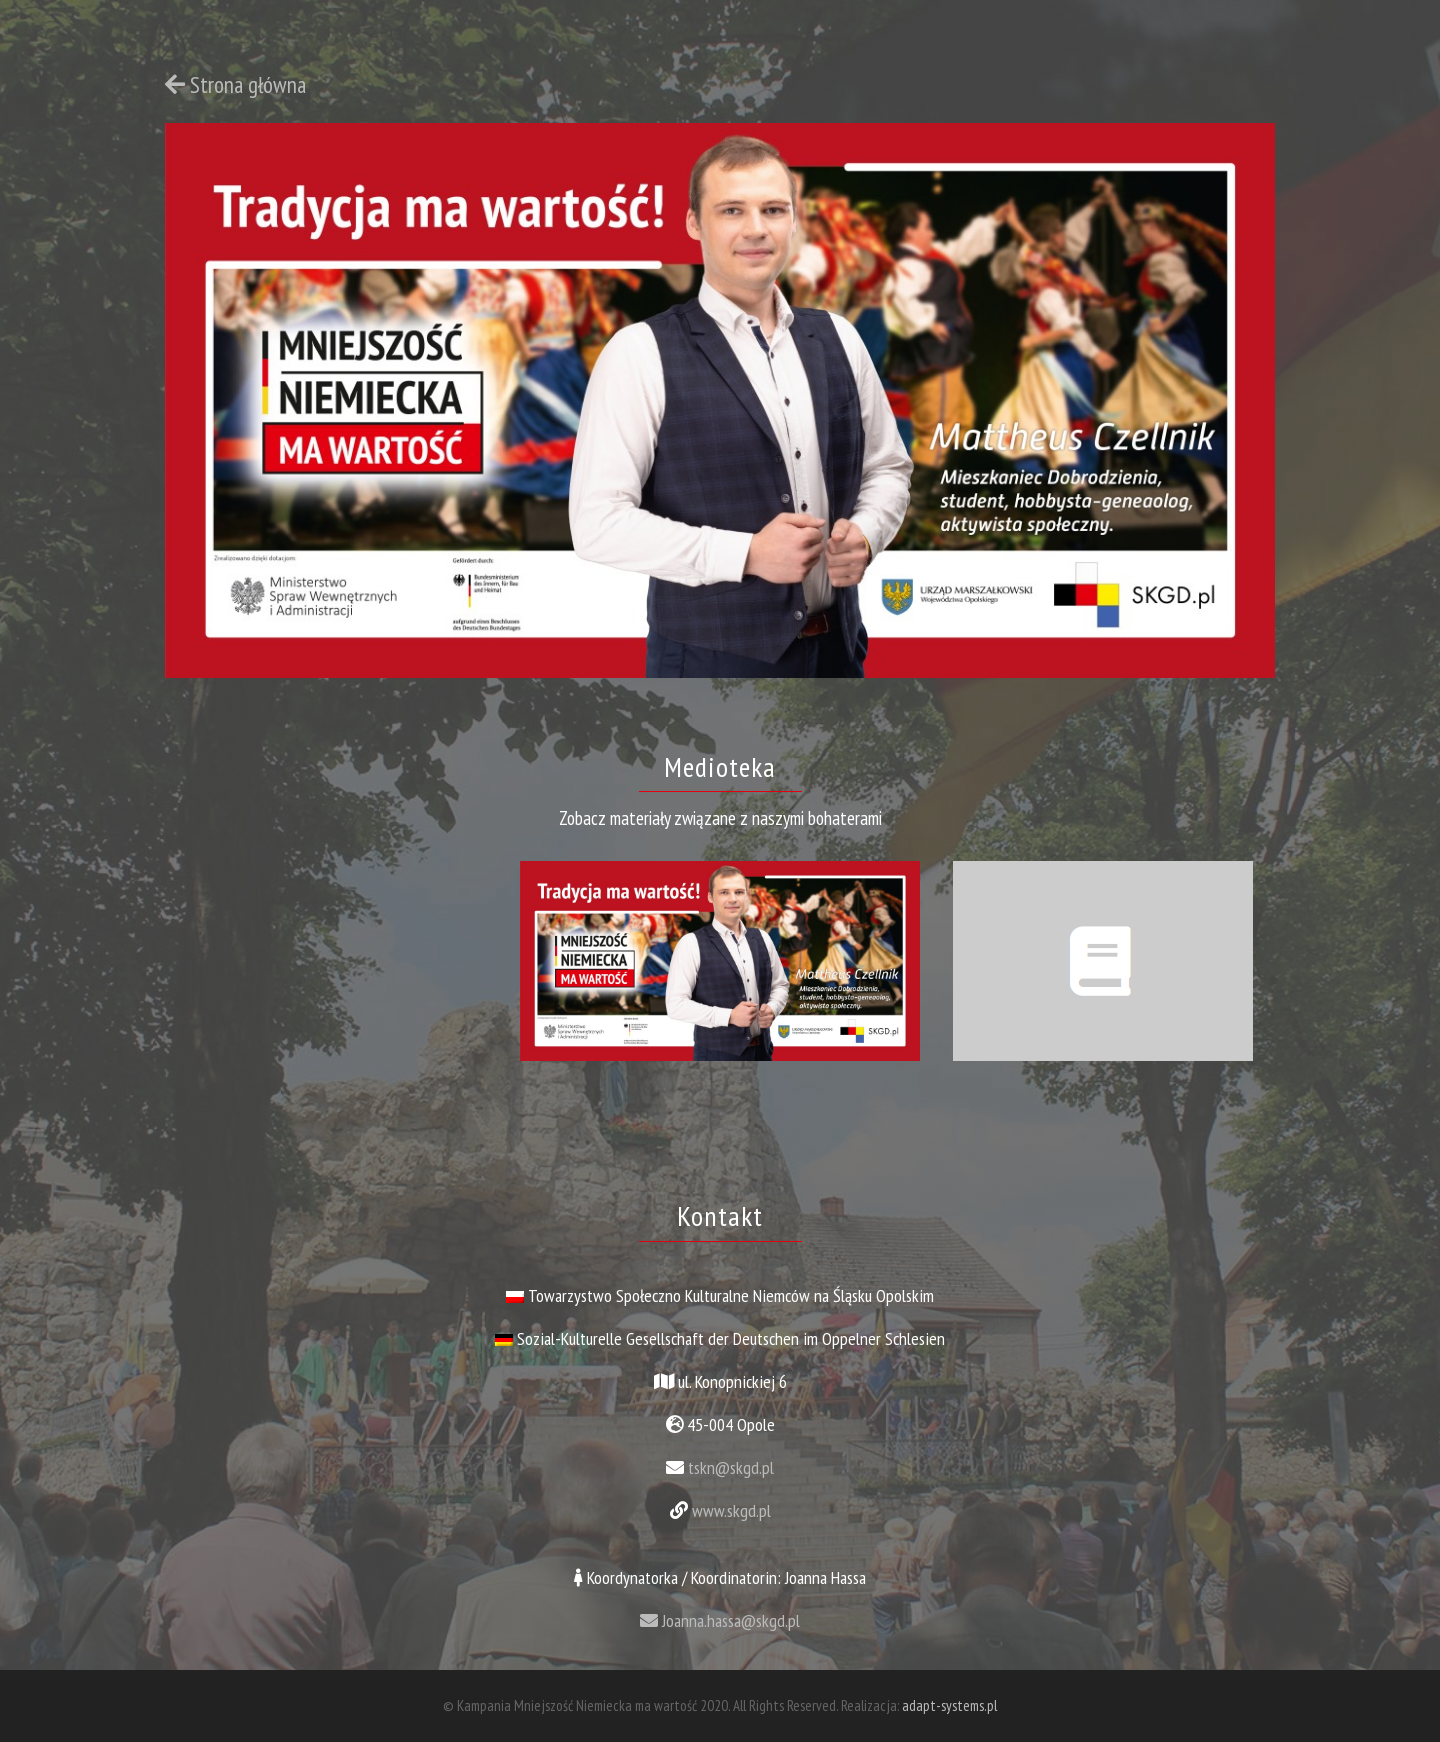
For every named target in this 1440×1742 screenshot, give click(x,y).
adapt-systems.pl (949, 1705)
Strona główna (235, 84)
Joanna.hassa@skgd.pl (720, 1620)
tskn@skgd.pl (731, 1467)
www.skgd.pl (731, 1510)
